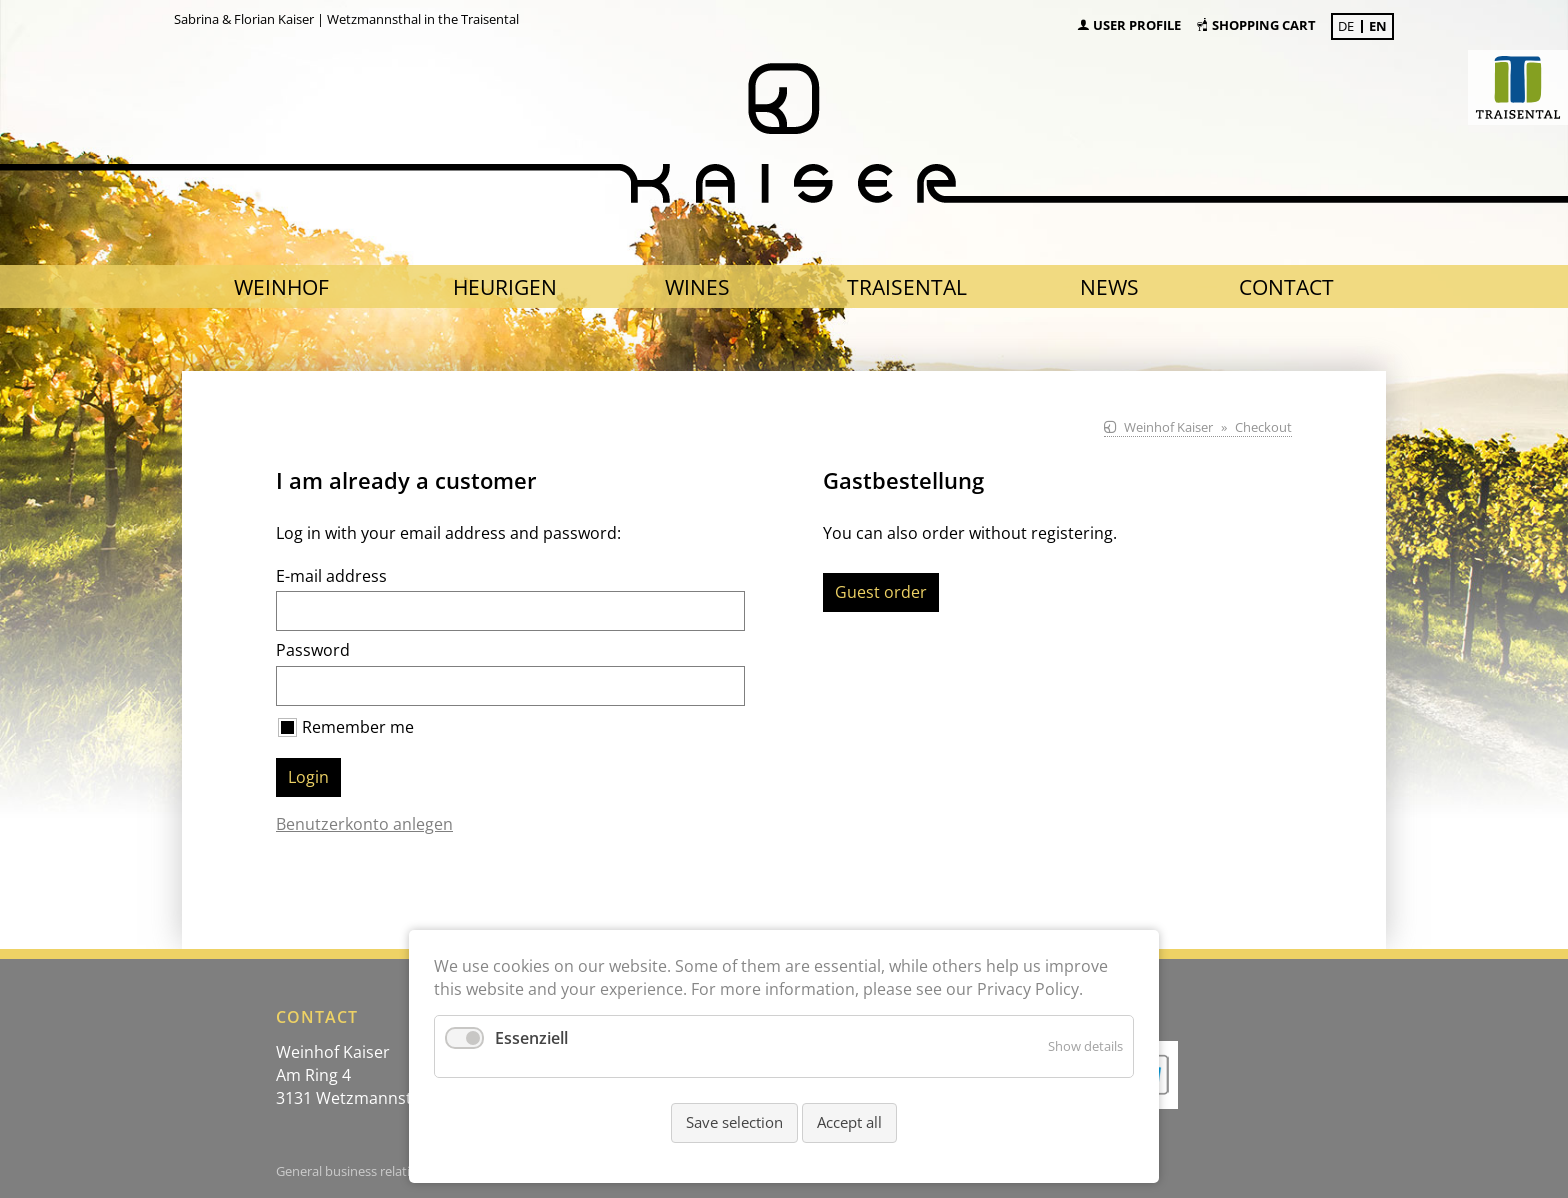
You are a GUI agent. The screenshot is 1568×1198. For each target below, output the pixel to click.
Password (313, 650)
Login (308, 777)
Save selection (734, 1122)
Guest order (881, 592)
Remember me (358, 727)
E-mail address (331, 576)
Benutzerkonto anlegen (364, 824)
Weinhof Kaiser (1168, 427)
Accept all (849, 1122)
